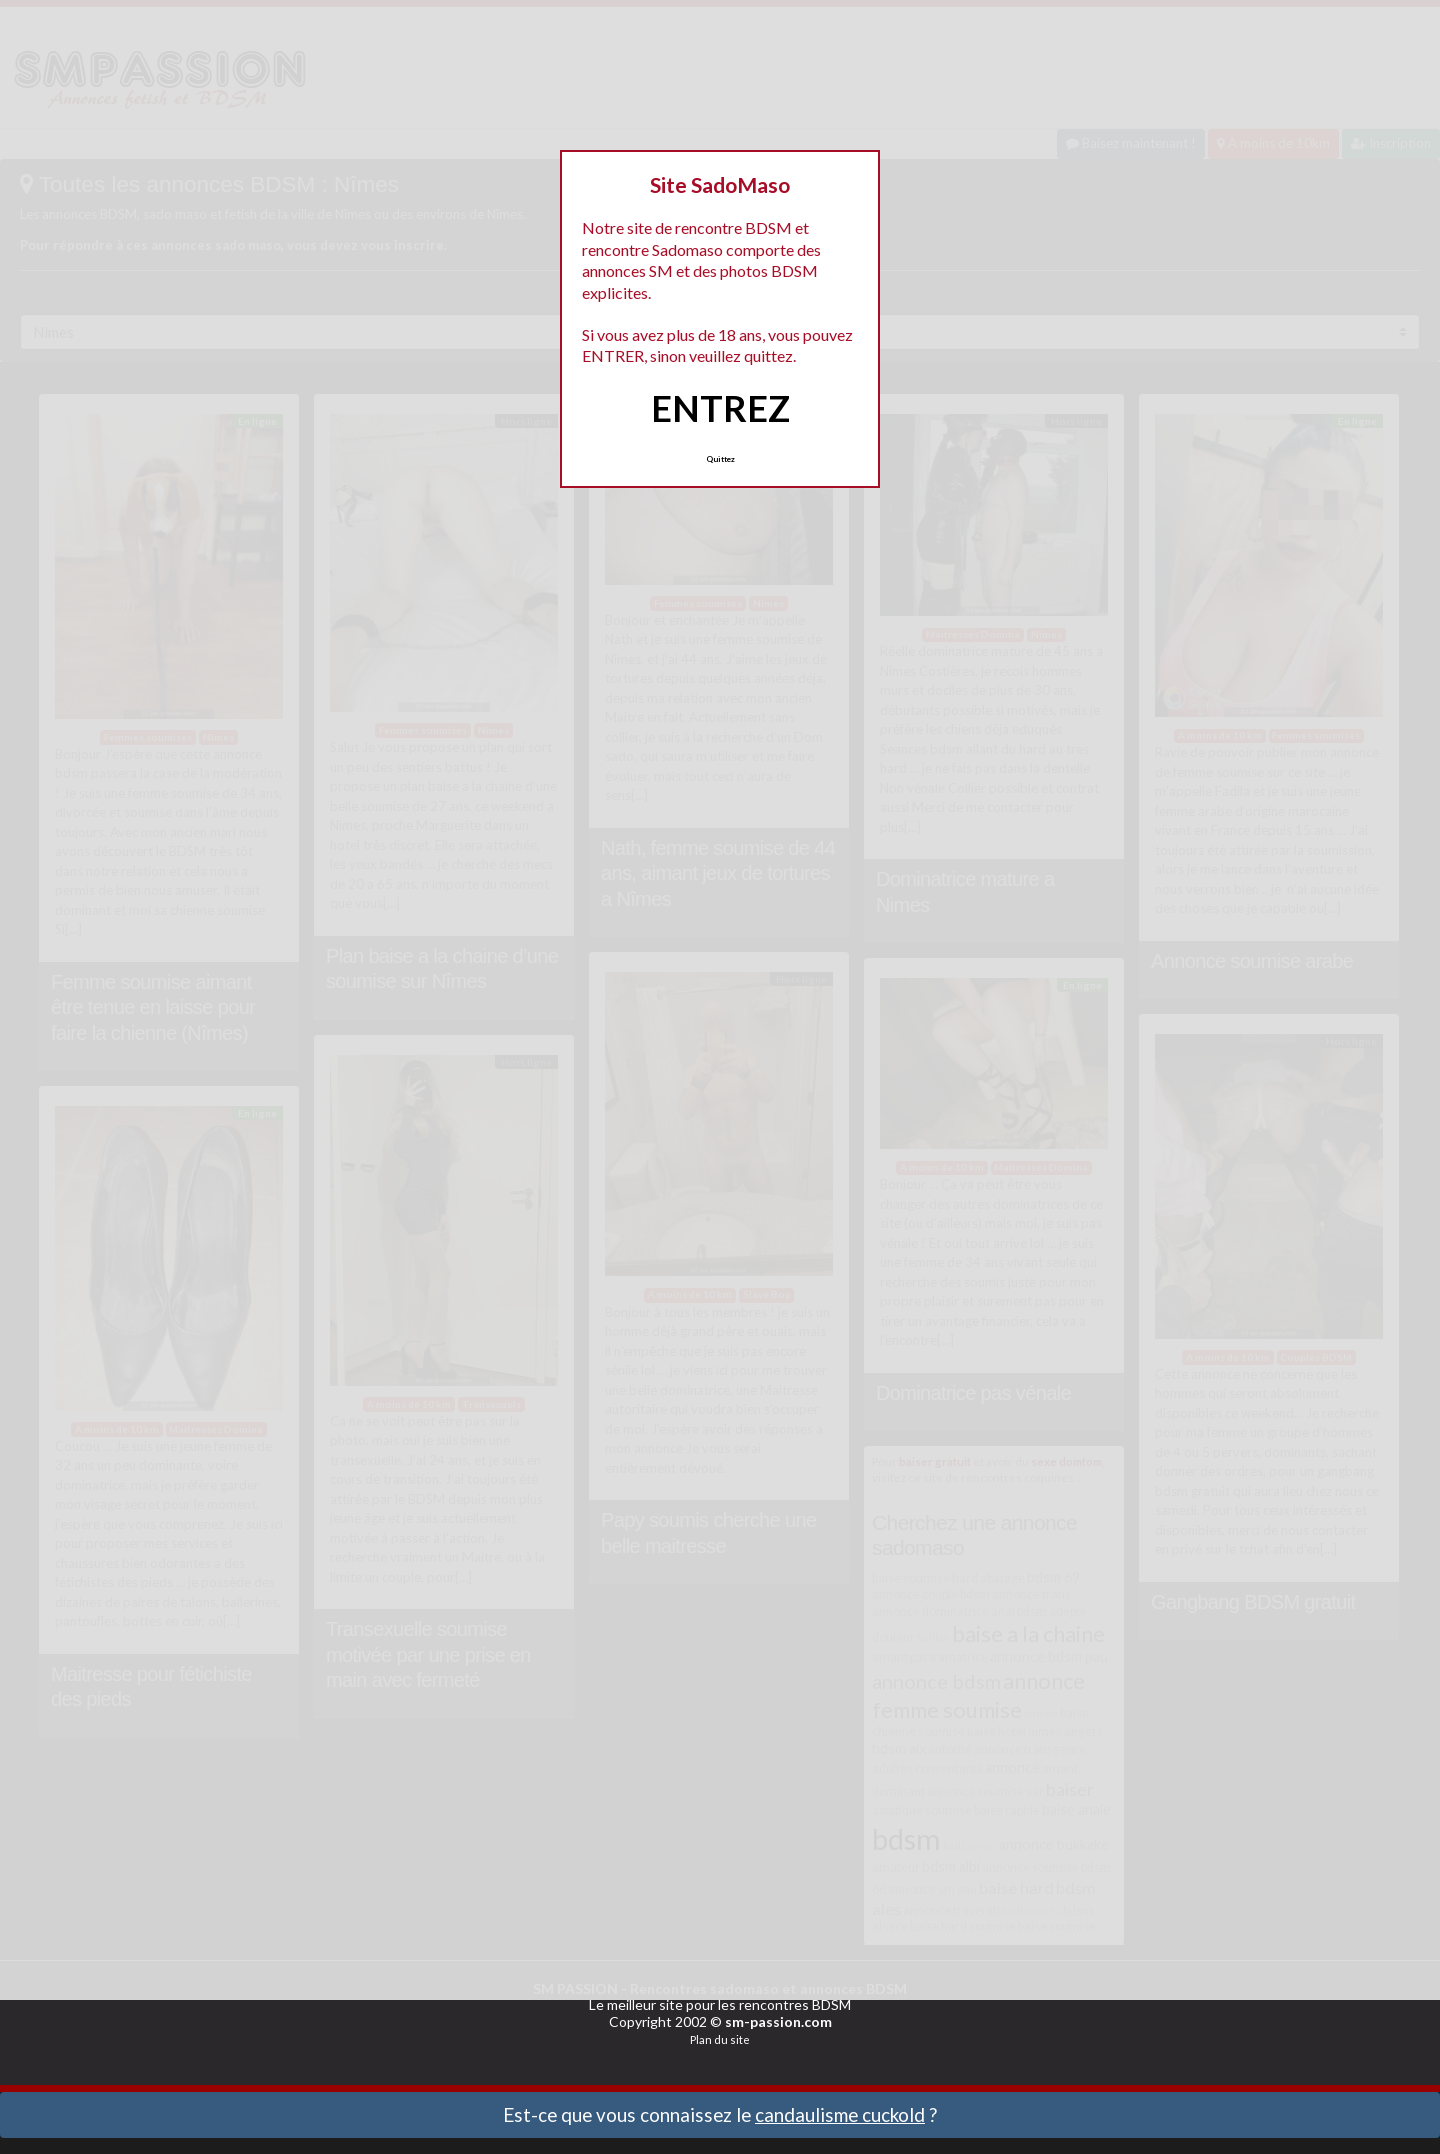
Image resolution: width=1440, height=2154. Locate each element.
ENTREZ (720, 408)
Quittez (720, 459)
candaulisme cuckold (840, 2114)
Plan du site (720, 2039)
